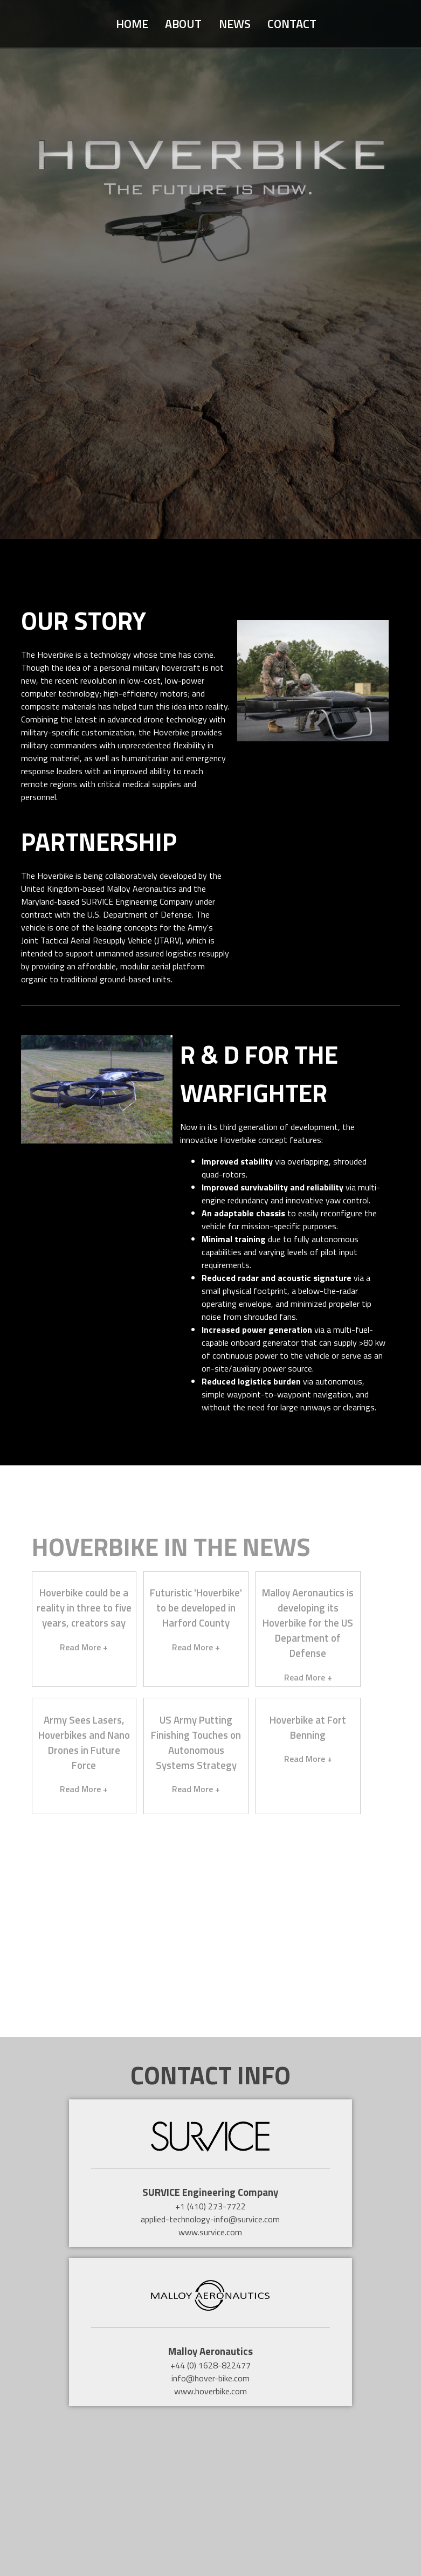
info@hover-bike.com (210, 2378)
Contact (291, 24)
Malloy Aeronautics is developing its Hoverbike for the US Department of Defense (308, 1623)
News (235, 24)
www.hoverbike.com (210, 2391)
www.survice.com (210, 2232)
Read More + (84, 1647)
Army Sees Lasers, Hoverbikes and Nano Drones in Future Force (84, 1742)
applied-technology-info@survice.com (210, 2219)
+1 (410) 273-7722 (210, 2206)
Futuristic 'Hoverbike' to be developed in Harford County (196, 1607)
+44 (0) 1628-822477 (210, 2365)
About (183, 24)
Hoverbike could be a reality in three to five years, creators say (84, 1607)
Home (132, 24)
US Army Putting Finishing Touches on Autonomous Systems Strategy (196, 1742)
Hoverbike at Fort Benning (308, 1727)
